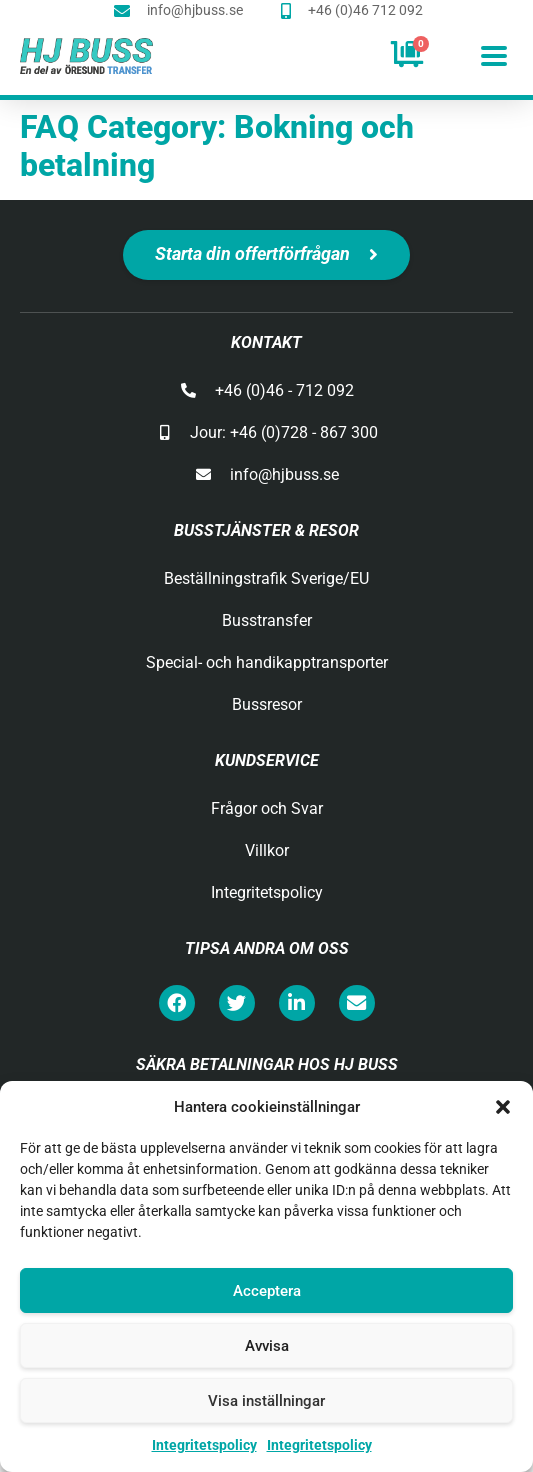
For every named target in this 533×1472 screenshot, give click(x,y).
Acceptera (267, 1291)
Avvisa (267, 1346)
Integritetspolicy (204, 1445)
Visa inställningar (266, 1401)
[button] (503, 1107)
